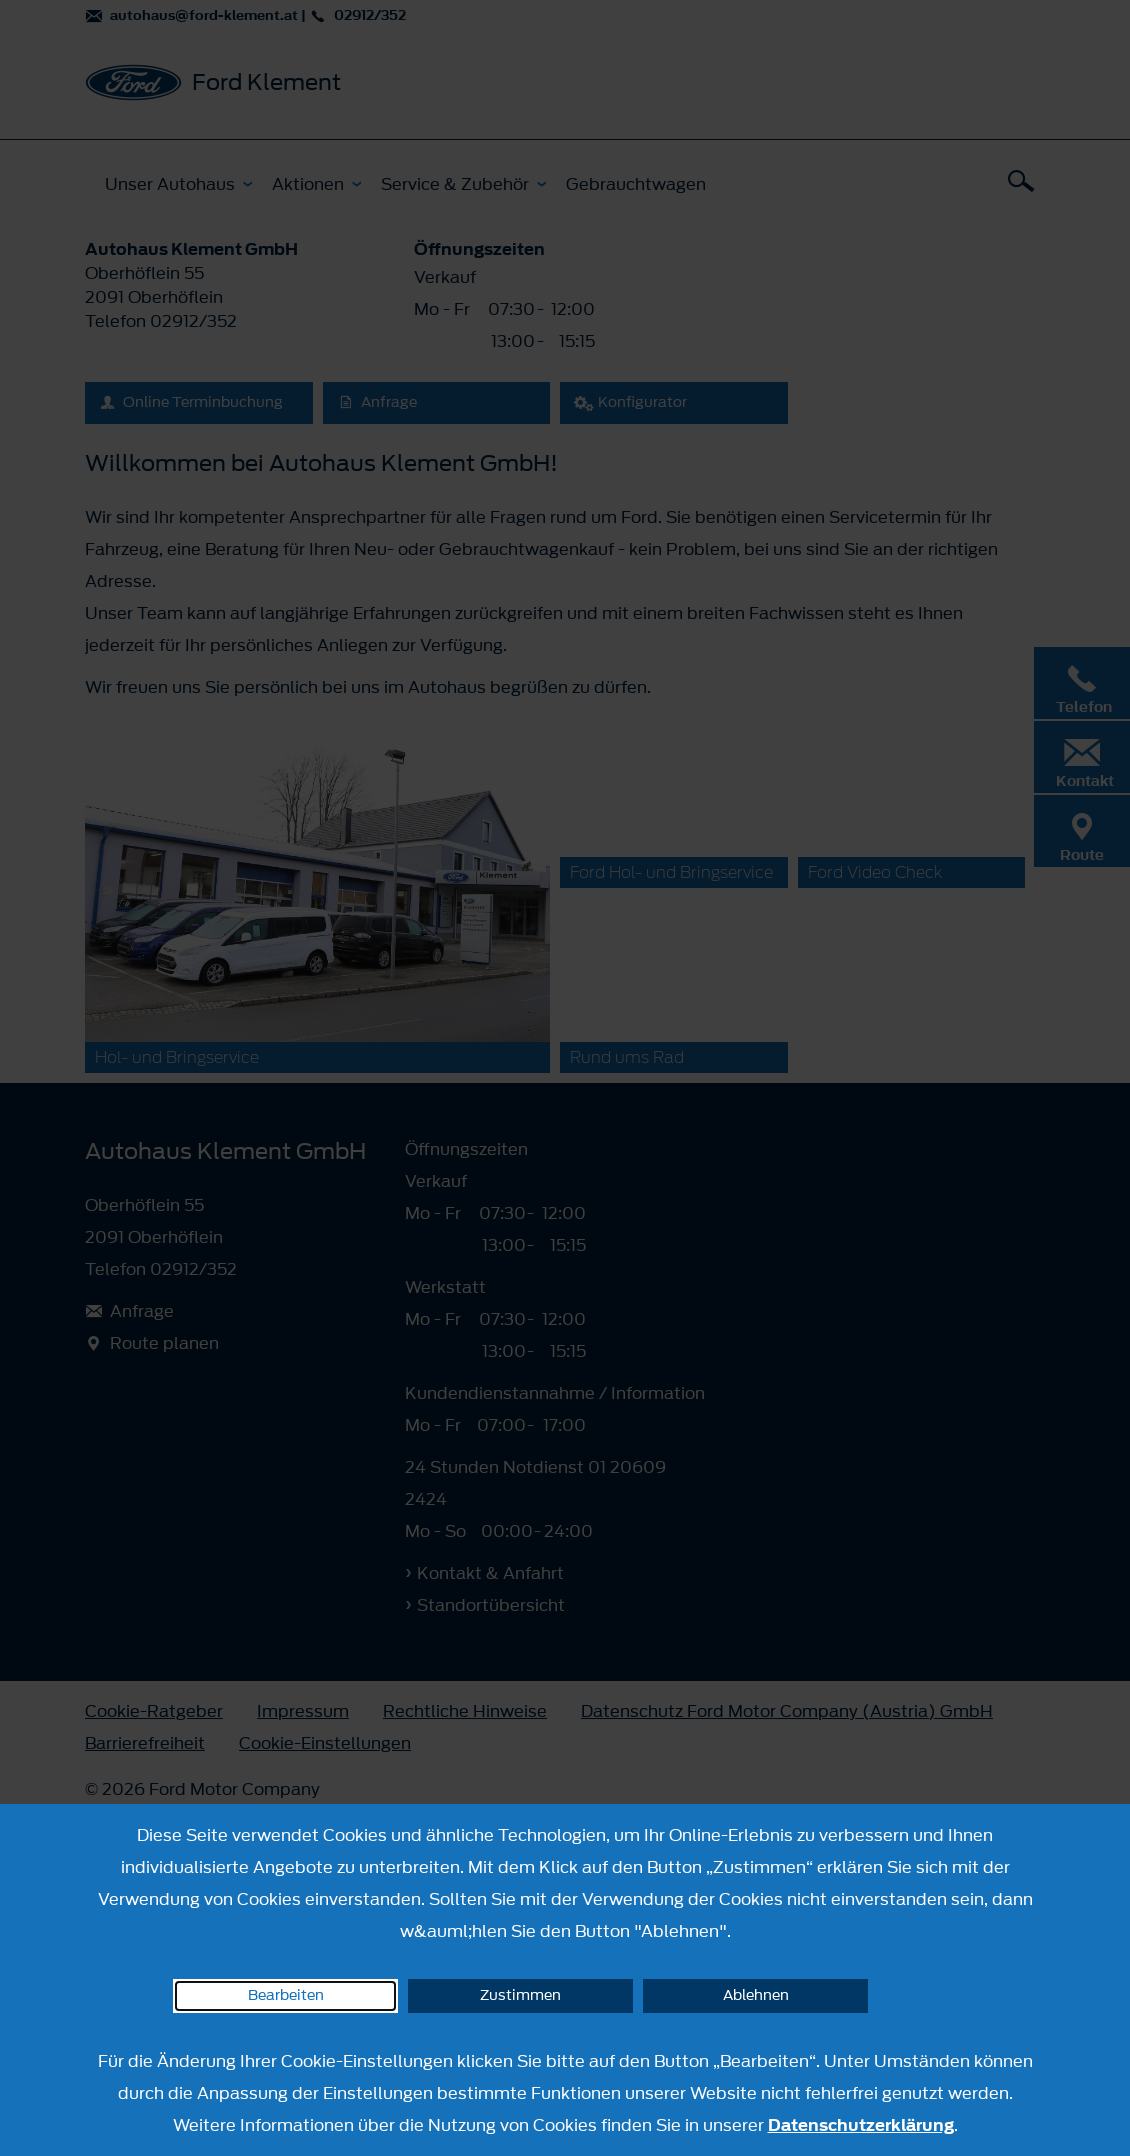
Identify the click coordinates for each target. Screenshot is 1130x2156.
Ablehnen (756, 1995)
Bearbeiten (286, 1995)
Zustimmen (520, 1995)
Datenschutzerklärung (861, 2125)
